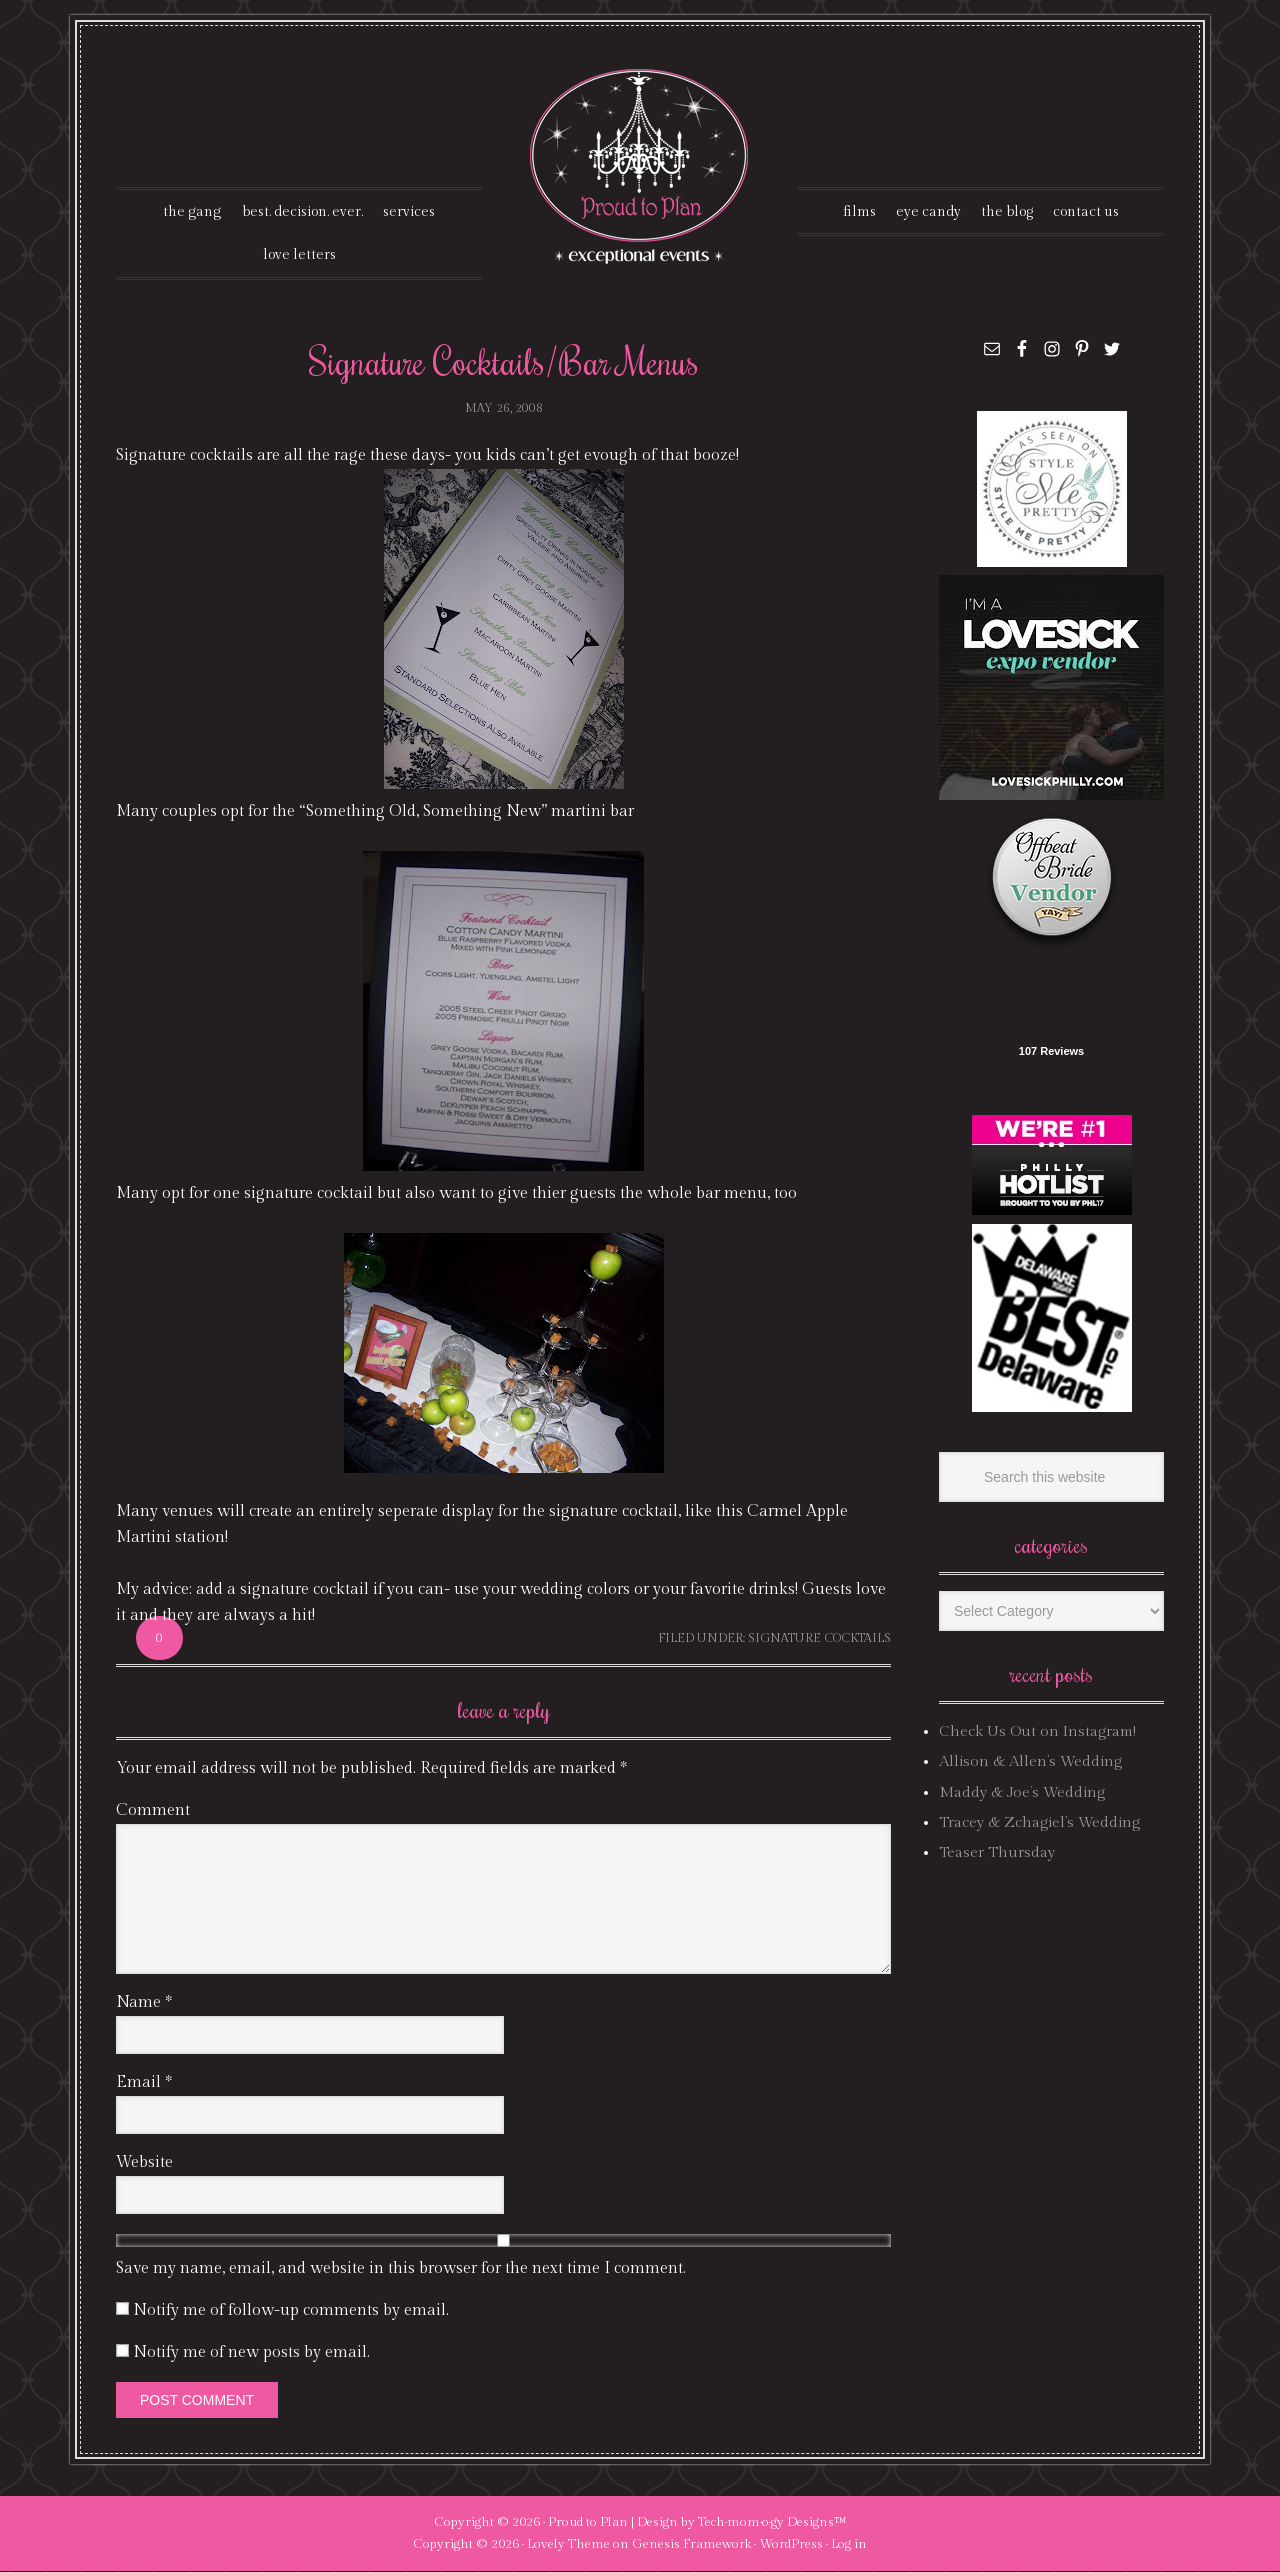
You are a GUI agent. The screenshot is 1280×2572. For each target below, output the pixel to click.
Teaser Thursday (997, 1853)
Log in (849, 2545)
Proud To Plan (640, 166)
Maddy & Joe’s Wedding (1022, 1793)
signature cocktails (819, 1639)
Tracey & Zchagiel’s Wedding (1039, 1823)
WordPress (791, 2545)
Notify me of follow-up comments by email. (291, 2311)
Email (144, 2083)
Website (144, 2163)
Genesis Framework (691, 2545)
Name (144, 2003)
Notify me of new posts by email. (251, 2353)
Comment (153, 1811)
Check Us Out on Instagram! (1037, 1732)
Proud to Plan (588, 2523)
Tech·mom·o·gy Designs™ (772, 2523)
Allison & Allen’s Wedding (1030, 1762)
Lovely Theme (568, 2545)
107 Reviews (1051, 1052)
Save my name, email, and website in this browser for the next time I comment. (401, 2269)
